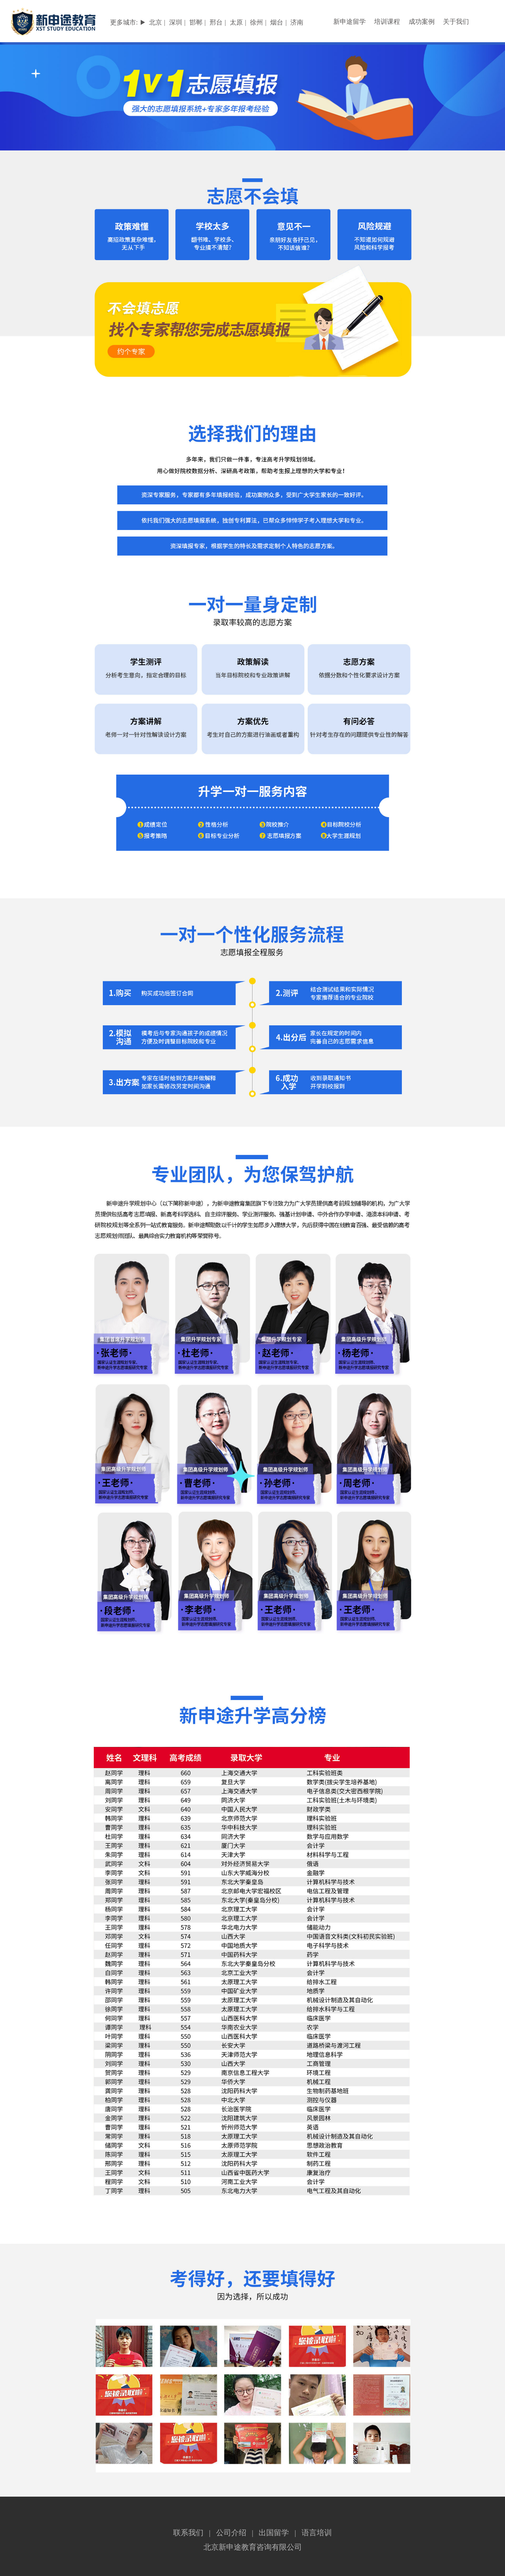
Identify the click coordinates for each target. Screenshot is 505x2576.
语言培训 (317, 2532)
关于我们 (456, 21)
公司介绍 (231, 2532)
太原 (236, 22)
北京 (155, 22)
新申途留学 (349, 21)
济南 (296, 22)
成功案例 (422, 21)
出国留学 (274, 2532)
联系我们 (188, 2532)
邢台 (216, 22)
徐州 (256, 22)
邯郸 (195, 22)
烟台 (276, 22)
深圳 (175, 22)
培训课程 (387, 21)
